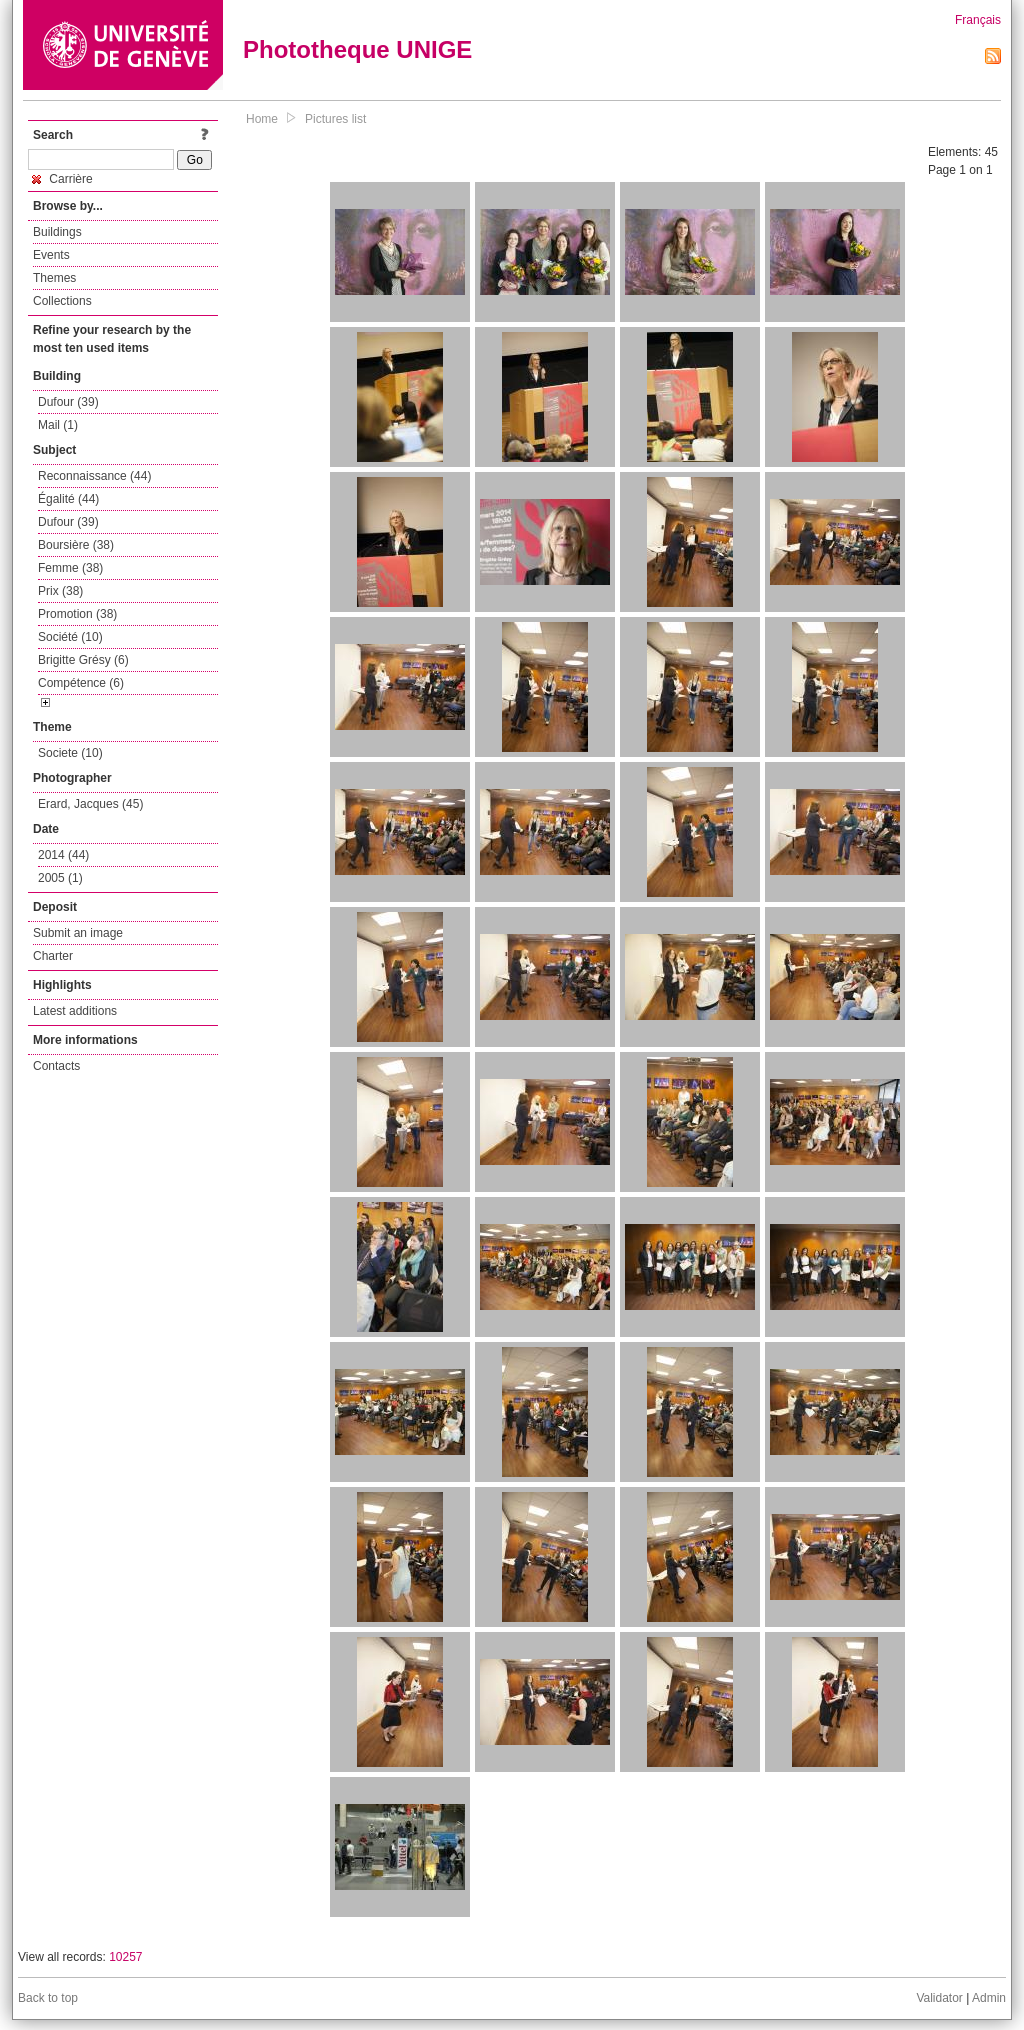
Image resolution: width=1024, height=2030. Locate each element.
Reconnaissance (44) (94, 476)
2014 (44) (63, 855)
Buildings (57, 232)
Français (978, 20)
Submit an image (78, 933)
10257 (125, 1957)
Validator (939, 1998)
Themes (54, 278)
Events (51, 255)
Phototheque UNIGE (357, 49)
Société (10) (70, 637)
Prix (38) (60, 591)
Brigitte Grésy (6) (83, 660)
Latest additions (75, 1011)
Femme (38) (70, 568)
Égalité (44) (68, 499)
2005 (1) (60, 878)
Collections (62, 301)
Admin (989, 1998)
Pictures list (335, 119)
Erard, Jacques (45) (90, 804)
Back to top (48, 1998)
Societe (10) (70, 753)
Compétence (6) (81, 683)
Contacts (56, 1066)
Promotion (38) (77, 614)
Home (262, 119)
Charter (53, 956)
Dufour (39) (68, 402)
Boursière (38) (76, 545)
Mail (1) (58, 425)
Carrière (62, 179)
